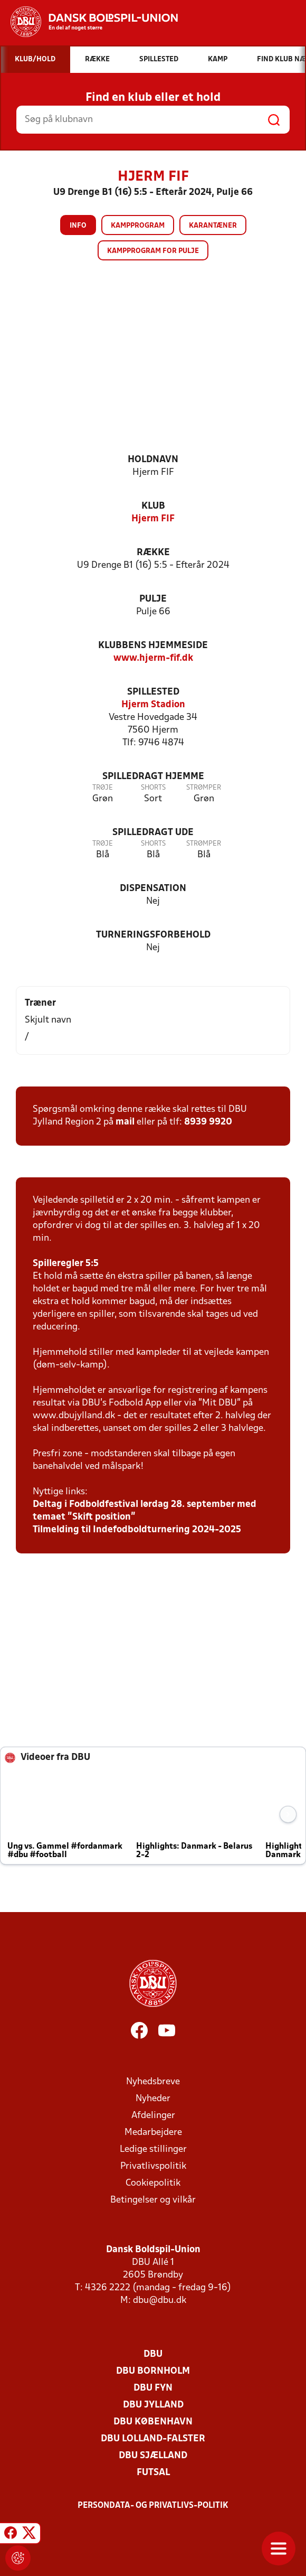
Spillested (153, 692)
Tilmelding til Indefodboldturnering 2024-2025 (137, 1529)
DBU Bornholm (153, 2371)
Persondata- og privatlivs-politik (153, 2505)
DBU (153, 2354)
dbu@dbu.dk (159, 2300)
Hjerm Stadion (153, 704)
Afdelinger (153, 2115)
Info (78, 225)
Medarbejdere (153, 2132)
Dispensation (153, 888)
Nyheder (153, 2098)
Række (153, 552)
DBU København (153, 2422)
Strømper (203, 787)
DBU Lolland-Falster (153, 2438)
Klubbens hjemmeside (153, 645)
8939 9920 (208, 1122)
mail (125, 1122)
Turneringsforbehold (153, 935)
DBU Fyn (153, 2388)
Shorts (153, 787)
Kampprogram (138, 225)
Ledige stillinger (153, 2149)
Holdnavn (153, 459)
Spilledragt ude (153, 832)
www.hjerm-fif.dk (153, 658)
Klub (153, 506)
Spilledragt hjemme (153, 776)
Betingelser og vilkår (153, 2200)
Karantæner (213, 225)
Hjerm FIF (153, 518)
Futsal (153, 2472)
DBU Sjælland (153, 2455)
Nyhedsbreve (153, 2081)
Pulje (153, 599)
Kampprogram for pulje (153, 251)
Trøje (102, 787)
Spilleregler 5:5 (66, 1263)
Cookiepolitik (153, 2183)
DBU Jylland (153, 2405)
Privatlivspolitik (153, 2166)
